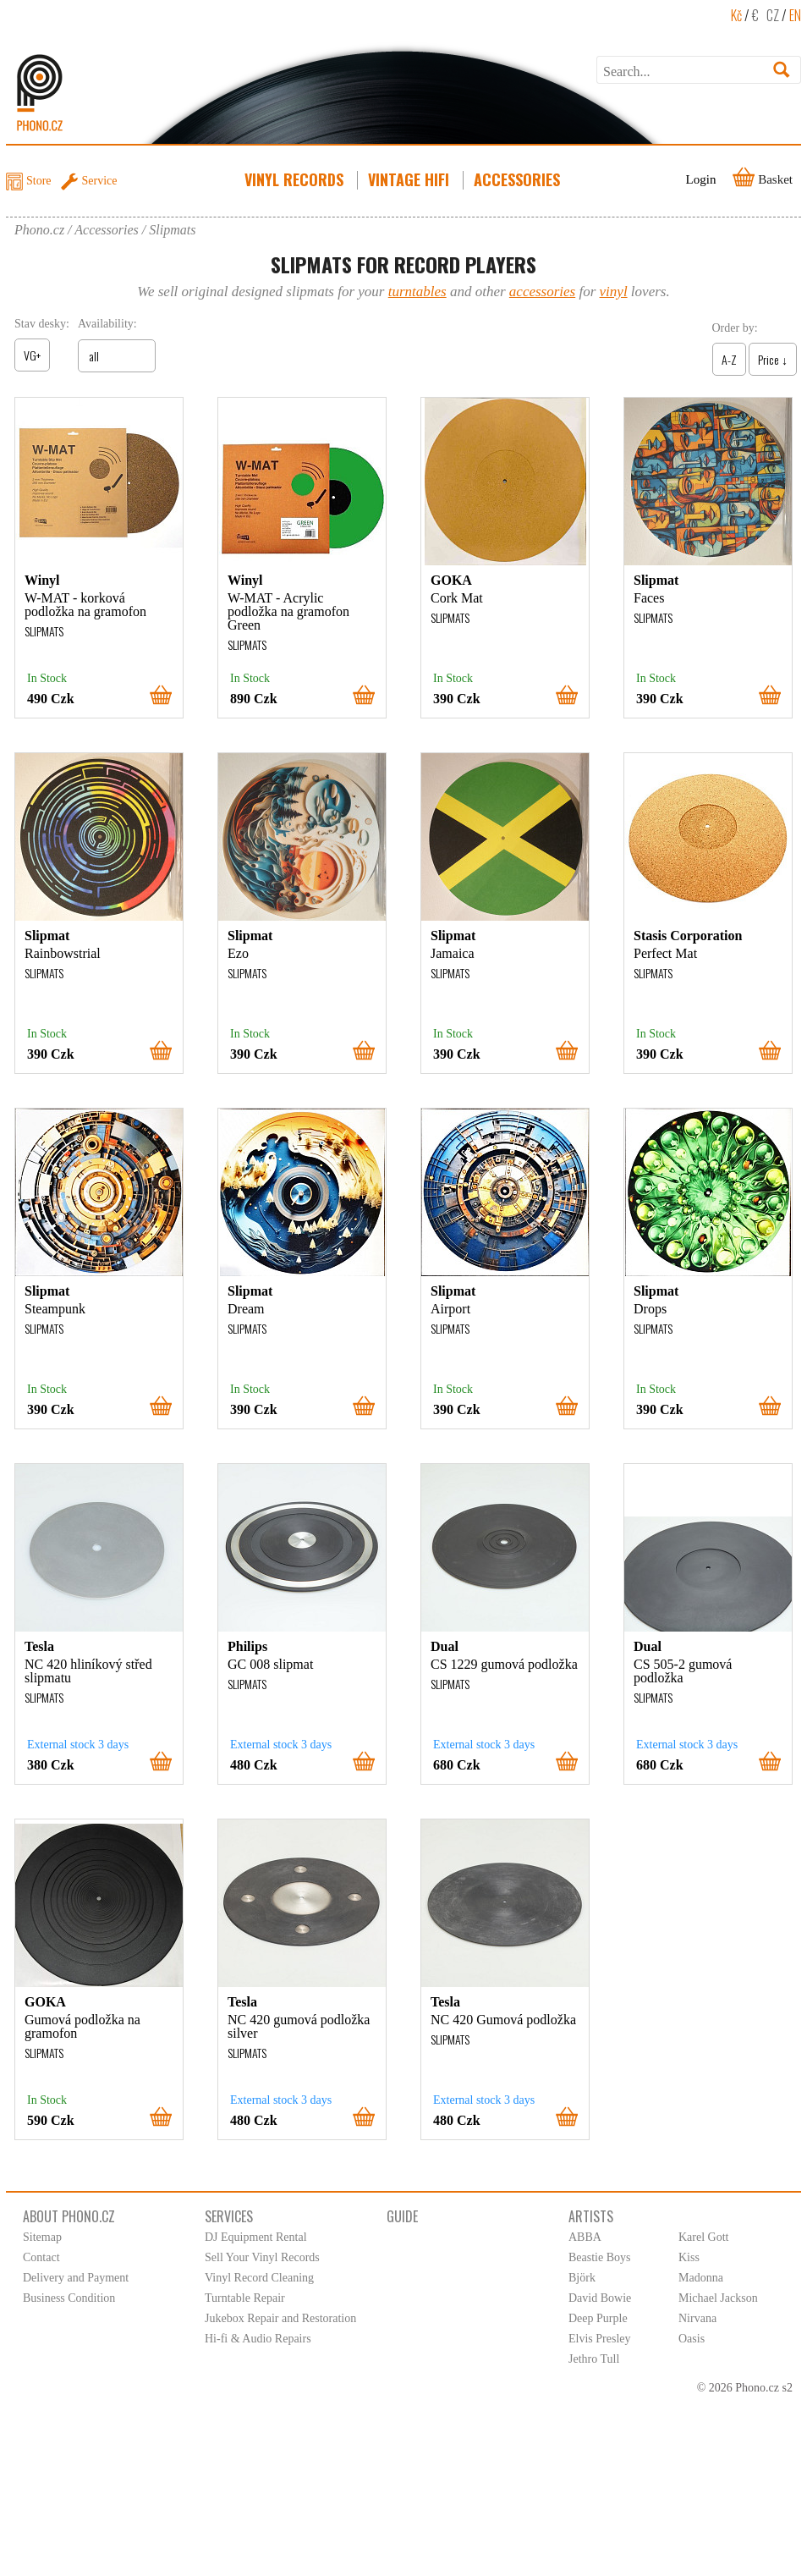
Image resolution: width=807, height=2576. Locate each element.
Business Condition (69, 2298)
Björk (582, 2277)
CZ (772, 15)
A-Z (729, 359)
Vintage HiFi (410, 179)
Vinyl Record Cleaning (259, 2277)
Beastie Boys (599, 2257)
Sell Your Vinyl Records (262, 2257)
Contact (41, 2257)
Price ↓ (773, 359)
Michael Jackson (718, 2298)
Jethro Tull (593, 2359)
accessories (542, 291)
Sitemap (42, 2237)
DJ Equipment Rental (256, 2237)
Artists (590, 2216)
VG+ (32, 355)
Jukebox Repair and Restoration (280, 2318)
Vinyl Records (295, 179)
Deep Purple (598, 2318)
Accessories (518, 179)
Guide (402, 2216)
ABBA (584, 2237)
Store (39, 180)
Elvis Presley (599, 2338)
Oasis (691, 2338)
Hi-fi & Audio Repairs (258, 2338)
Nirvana (697, 2318)
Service (100, 180)
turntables (417, 291)
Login (701, 179)
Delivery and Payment (76, 2277)
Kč (736, 15)
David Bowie (599, 2298)
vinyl (614, 291)
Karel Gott (703, 2237)
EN (795, 15)
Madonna (700, 2277)
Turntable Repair (245, 2298)
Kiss (689, 2257)
